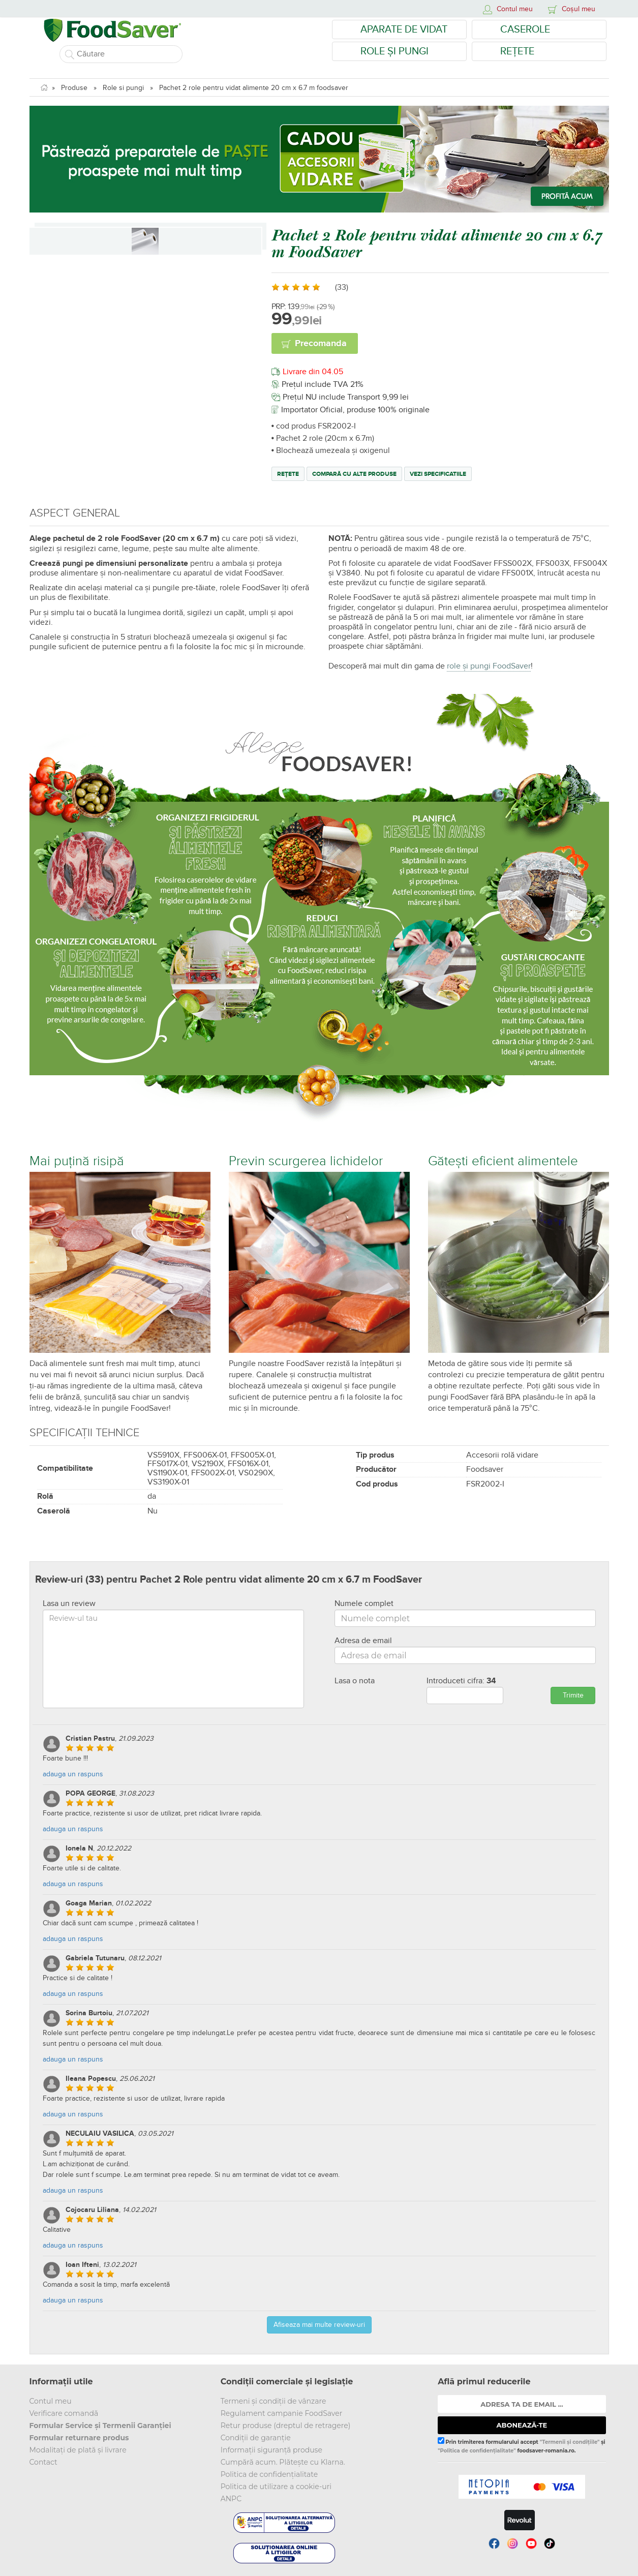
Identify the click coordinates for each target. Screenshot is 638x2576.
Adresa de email (363, 1640)
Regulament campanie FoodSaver (282, 2413)
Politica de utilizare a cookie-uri (276, 2486)
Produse (74, 87)
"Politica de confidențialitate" (476, 2450)
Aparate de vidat (403, 29)
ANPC (231, 2498)
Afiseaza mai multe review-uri (319, 2324)
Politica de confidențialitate (269, 2474)
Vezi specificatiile (438, 474)
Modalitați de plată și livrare (78, 2449)
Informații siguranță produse (271, 2449)
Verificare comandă (64, 2413)
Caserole (525, 29)
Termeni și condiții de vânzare (273, 2401)
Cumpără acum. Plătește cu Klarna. (283, 2462)
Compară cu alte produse (354, 474)
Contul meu (50, 2401)
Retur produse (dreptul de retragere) (286, 2425)
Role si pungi (123, 87)
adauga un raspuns (73, 1774)
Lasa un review (69, 1603)
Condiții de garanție (256, 2437)
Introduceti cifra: (461, 1681)
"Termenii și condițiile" (570, 2442)
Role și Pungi (394, 51)
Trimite (573, 1695)
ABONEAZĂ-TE (522, 2425)
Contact (43, 2462)
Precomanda (321, 343)
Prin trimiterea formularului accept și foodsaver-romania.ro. (521, 2445)
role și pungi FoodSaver (489, 666)
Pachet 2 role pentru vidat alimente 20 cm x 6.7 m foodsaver (253, 87)
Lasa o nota (355, 1681)
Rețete (517, 51)
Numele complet (364, 1603)
